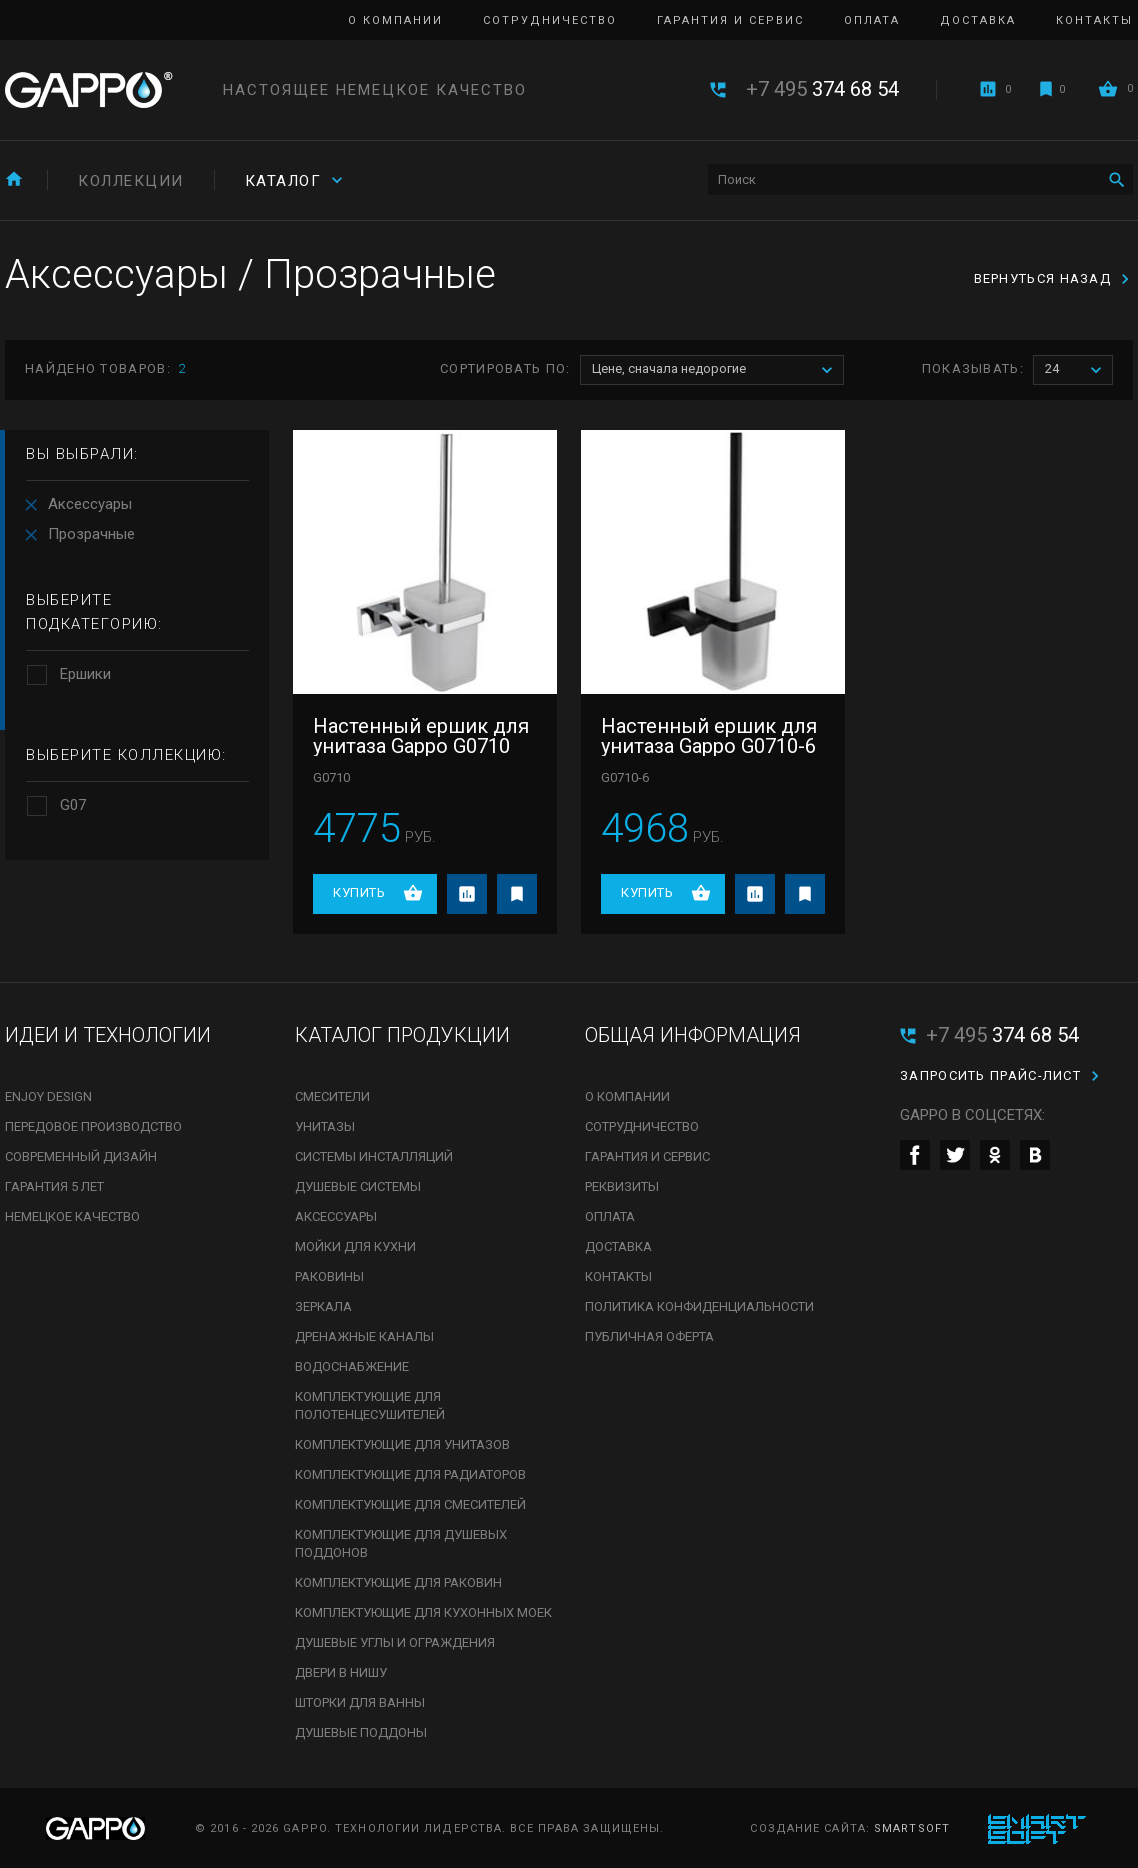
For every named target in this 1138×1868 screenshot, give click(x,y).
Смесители (332, 1096)
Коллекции (131, 181)
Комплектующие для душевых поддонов (401, 1543)
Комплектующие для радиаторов (410, 1474)
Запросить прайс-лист (990, 1075)
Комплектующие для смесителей (410, 1504)
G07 (73, 805)
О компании (395, 20)
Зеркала (323, 1306)
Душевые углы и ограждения (395, 1642)
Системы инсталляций (374, 1156)
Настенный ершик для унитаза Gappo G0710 (421, 736)
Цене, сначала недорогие (717, 370)
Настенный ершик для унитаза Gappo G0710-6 (709, 736)
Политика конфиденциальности (699, 1306)
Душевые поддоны (361, 1732)
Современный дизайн (81, 1156)
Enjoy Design (48, 1096)
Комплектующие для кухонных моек (423, 1612)
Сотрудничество (550, 20)
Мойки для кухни (355, 1246)
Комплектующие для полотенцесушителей (370, 1405)
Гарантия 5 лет (54, 1186)
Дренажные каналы (364, 1336)
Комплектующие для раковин (398, 1582)
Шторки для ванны (360, 1702)
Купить (359, 892)
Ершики (85, 674)
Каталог (283, 181)
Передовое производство (93, 1126)
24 (1078, 370)
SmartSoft (912, 1828)
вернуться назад (1043, 278)
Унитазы (325, 1126)
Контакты (1094, 20)
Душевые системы (358, 1186)
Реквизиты (622, 1186)
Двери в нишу (341, 1672)
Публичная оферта (649, 1336)
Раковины (329, 1276)
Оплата (872, 20)
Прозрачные (91, 534)
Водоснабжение (352, 1366)
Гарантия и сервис (730, 20)
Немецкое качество (72, 1216)
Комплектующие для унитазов (402, 1444)
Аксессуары (90, 504)
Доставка (978, 20)
